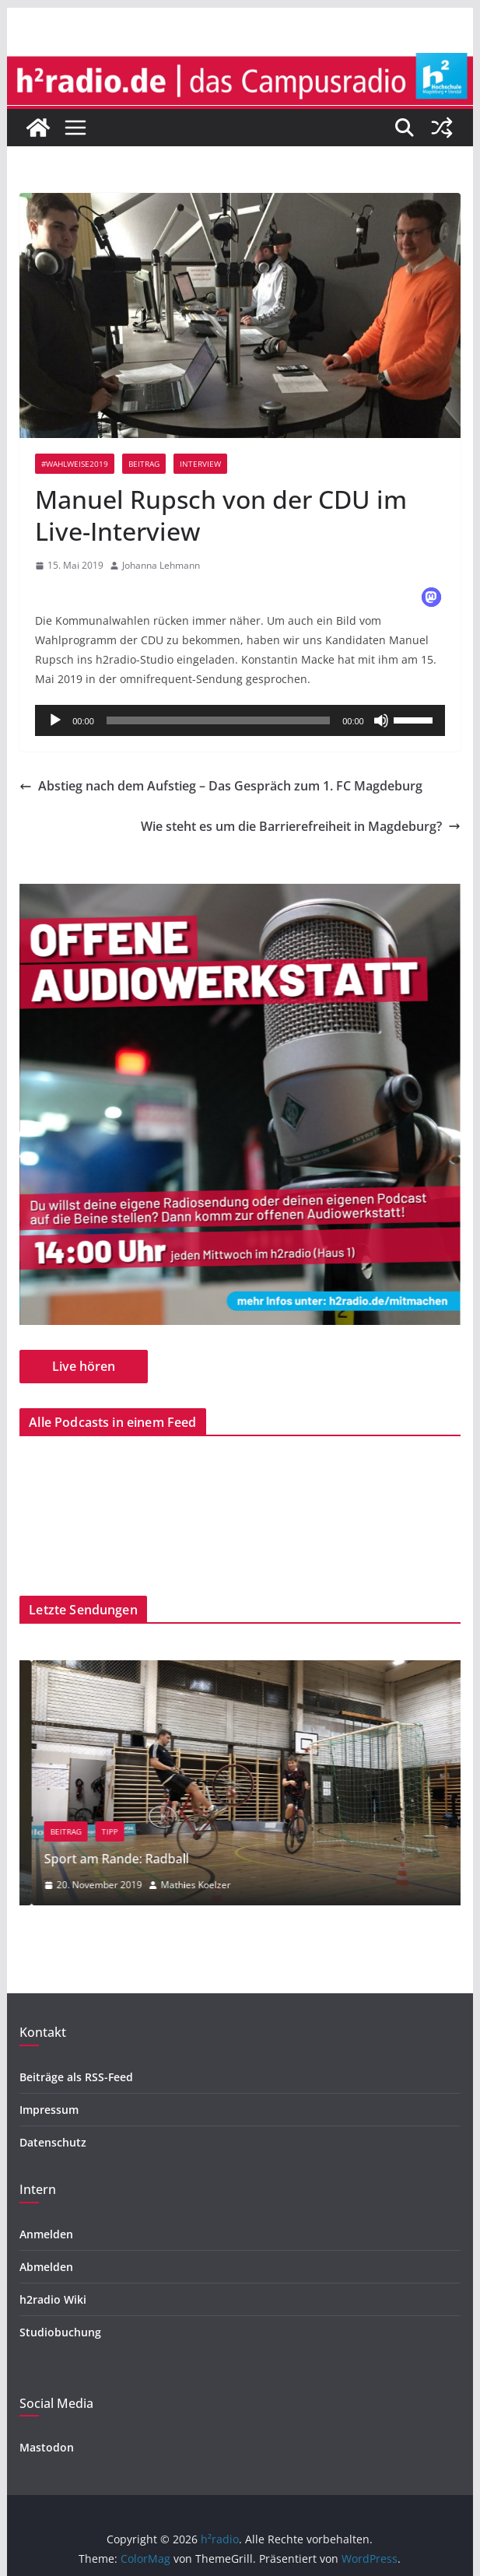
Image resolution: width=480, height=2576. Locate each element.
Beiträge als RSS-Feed (76, 2077)
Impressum (49, 2109)
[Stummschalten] (381, 720)
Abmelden (46, 2266)
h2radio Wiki (52, 2299)
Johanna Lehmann (161, 565)
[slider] (218, 720)
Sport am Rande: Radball (178, 1858)
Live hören (83, 1366)
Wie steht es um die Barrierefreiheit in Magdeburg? (301, 826)
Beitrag (143, 463)
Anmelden (46, 2234)
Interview (200, 463)
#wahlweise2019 (74, 463)
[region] (239, 1104)
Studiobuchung (60, 2332)
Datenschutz (52, 2142)
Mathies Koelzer (257, 1884)
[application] (239, 720)
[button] (431, 597)
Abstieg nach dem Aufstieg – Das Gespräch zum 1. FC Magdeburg (220, 785)
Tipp (171, 1831)
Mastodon (46, 2447)
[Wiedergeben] (55, 720)
